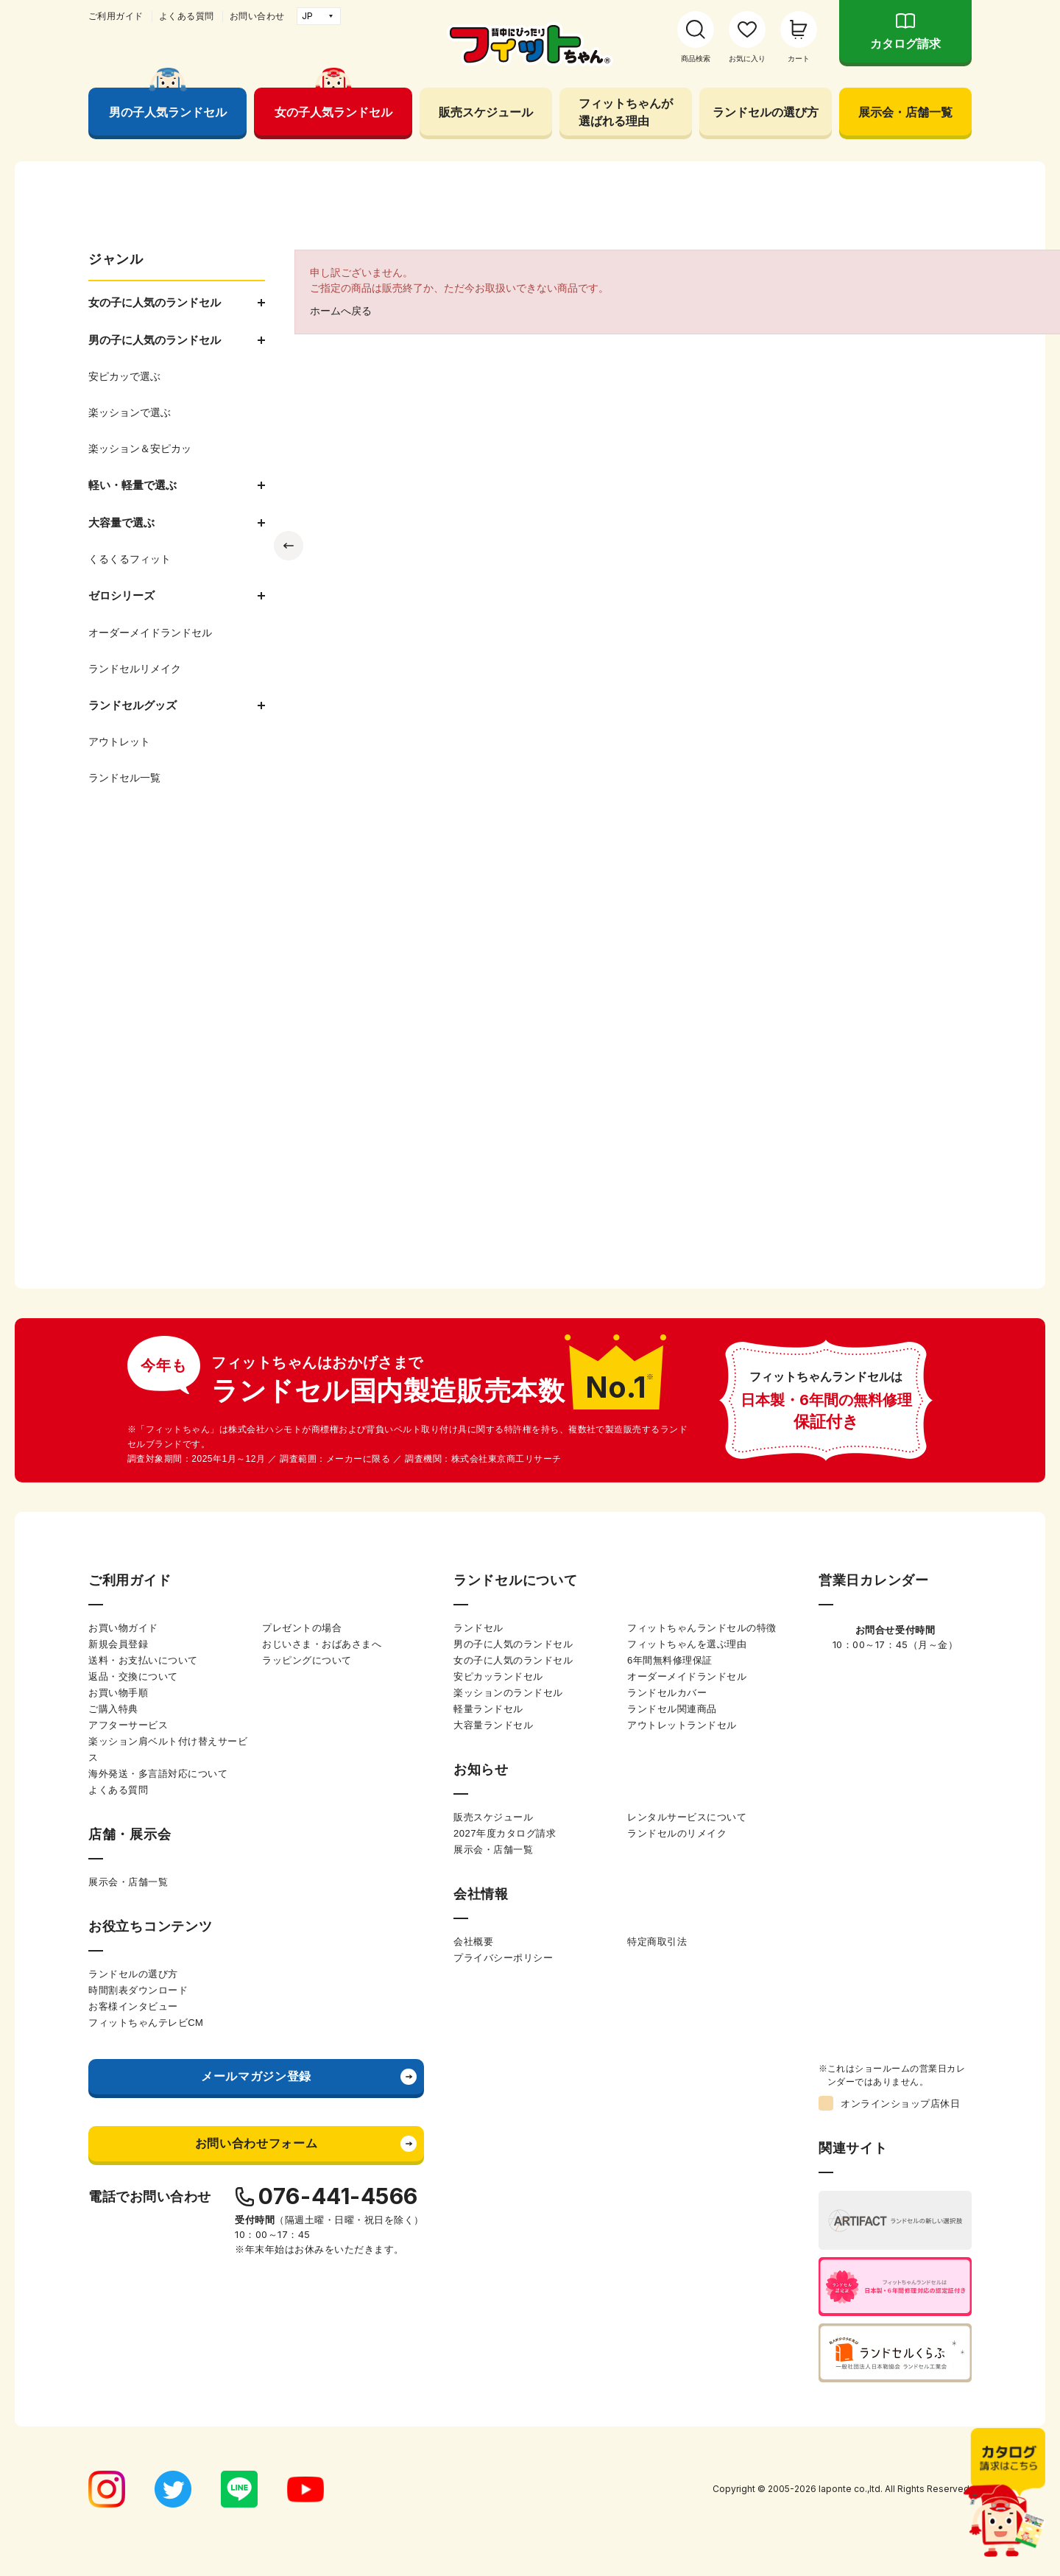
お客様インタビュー (133, 2006)
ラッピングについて (307, 1660)
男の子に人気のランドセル (513, 1644)
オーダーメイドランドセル (686, 1676)
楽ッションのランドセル (508, 1692)
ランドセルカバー (667, 1692)
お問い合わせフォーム (256, 2143)
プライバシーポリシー (503, 1957)
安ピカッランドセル (498, 1676)
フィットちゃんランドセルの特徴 (702, 1627)
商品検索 (695, 58)
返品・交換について (133, 1676)
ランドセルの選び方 (766, 112)
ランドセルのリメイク (677, 1833)
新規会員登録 (118, 1644)
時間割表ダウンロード (138, 1990)
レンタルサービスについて (686, 1817)
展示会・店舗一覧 (905, 112)
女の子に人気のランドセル (513, 1660)
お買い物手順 (118, 1692)
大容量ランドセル (493, 1725)
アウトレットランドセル (682, 1725)
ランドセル (478, 1627)
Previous (288, 545)
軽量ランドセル (488, 1708)
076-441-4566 (338, 2196)
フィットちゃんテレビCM (145, 2022)
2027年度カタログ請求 (504, 1833)
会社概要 (473, 1941)
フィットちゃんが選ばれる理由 (626, 112)
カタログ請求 (905, 44)
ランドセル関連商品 (672, 1708)
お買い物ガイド (123, 1627)
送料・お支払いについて (143, 1660)
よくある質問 (186, 16)
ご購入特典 (113, 1708)
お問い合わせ (257, 16)
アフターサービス (128, 1725)
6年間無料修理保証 (670, 1660)
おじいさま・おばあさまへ (321, 1644)
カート (799, 58)
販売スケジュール (486, 112)
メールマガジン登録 (256, 2076)
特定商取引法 (657, 1941)
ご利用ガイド (116, 16)
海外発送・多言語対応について (157, 1773)
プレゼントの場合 (302, 1627)
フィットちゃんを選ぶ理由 (686, 1644)
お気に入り (747, 58)
